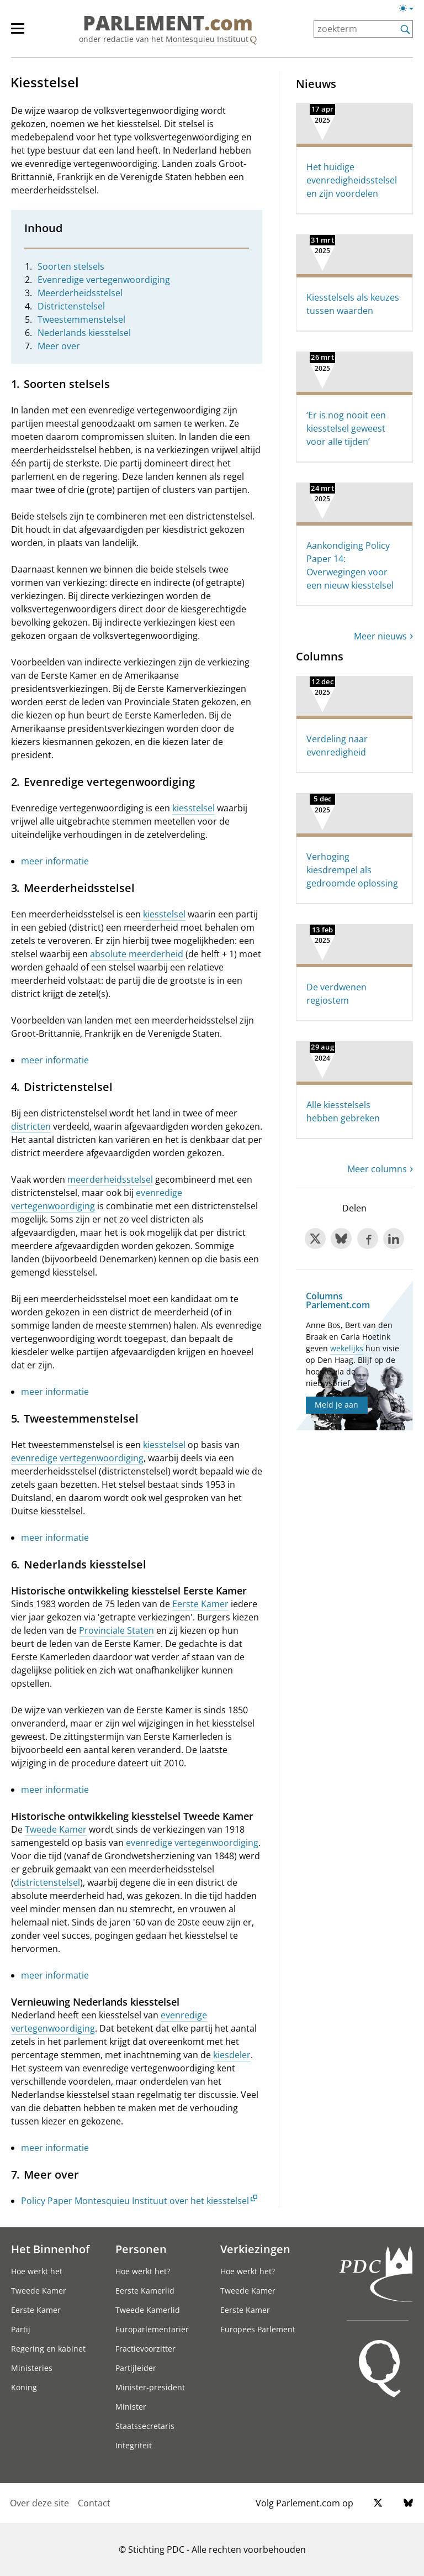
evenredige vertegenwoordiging (77, 1458)
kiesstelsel (193, 808)
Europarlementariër (152, 2329)
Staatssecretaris (144, 2426)
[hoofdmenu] (23, 33)
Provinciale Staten (116, 1630)
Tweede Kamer (56, 1829)
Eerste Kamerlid (144, 2290)
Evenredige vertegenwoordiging (104, 280)
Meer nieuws (380, 636)
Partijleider (135, 2368)
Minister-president (150, 2387)
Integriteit (133, 2445)
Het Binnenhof (50, 2249)
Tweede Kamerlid (147, 2310)
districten (31, 1126)
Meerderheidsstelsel (80, 293)
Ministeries (31, 2368)
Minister (130, 2406)
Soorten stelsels (71, 266)
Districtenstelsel (71, 306)
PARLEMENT (168, 23)
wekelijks (346, 1348)
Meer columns (377, 1169)
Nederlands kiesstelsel (84, 333)
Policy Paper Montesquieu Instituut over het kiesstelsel (135, 2201)
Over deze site (39, 2503)
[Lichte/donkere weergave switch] (410, 8)
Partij (20, 2329)
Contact (94, 2503)
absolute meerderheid (136, 954)
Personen (141, 2249)
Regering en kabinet (48, 2348)
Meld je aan (336, 1404)
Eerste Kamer (200, 1604)
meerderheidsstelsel (110, 1179)
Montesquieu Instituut (207, 39)
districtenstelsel (47, 1882)
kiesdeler (232, 2055)
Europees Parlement (257, 2329)
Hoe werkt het (36, 2271)
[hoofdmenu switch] (17, 33)
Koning (24, 2387)
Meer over (59, 346)
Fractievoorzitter (145, 2348)
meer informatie (55, 861)
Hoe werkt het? (142, 2271)
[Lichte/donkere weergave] (410, 10)
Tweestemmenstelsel (81, 319)
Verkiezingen (255, 2249)
